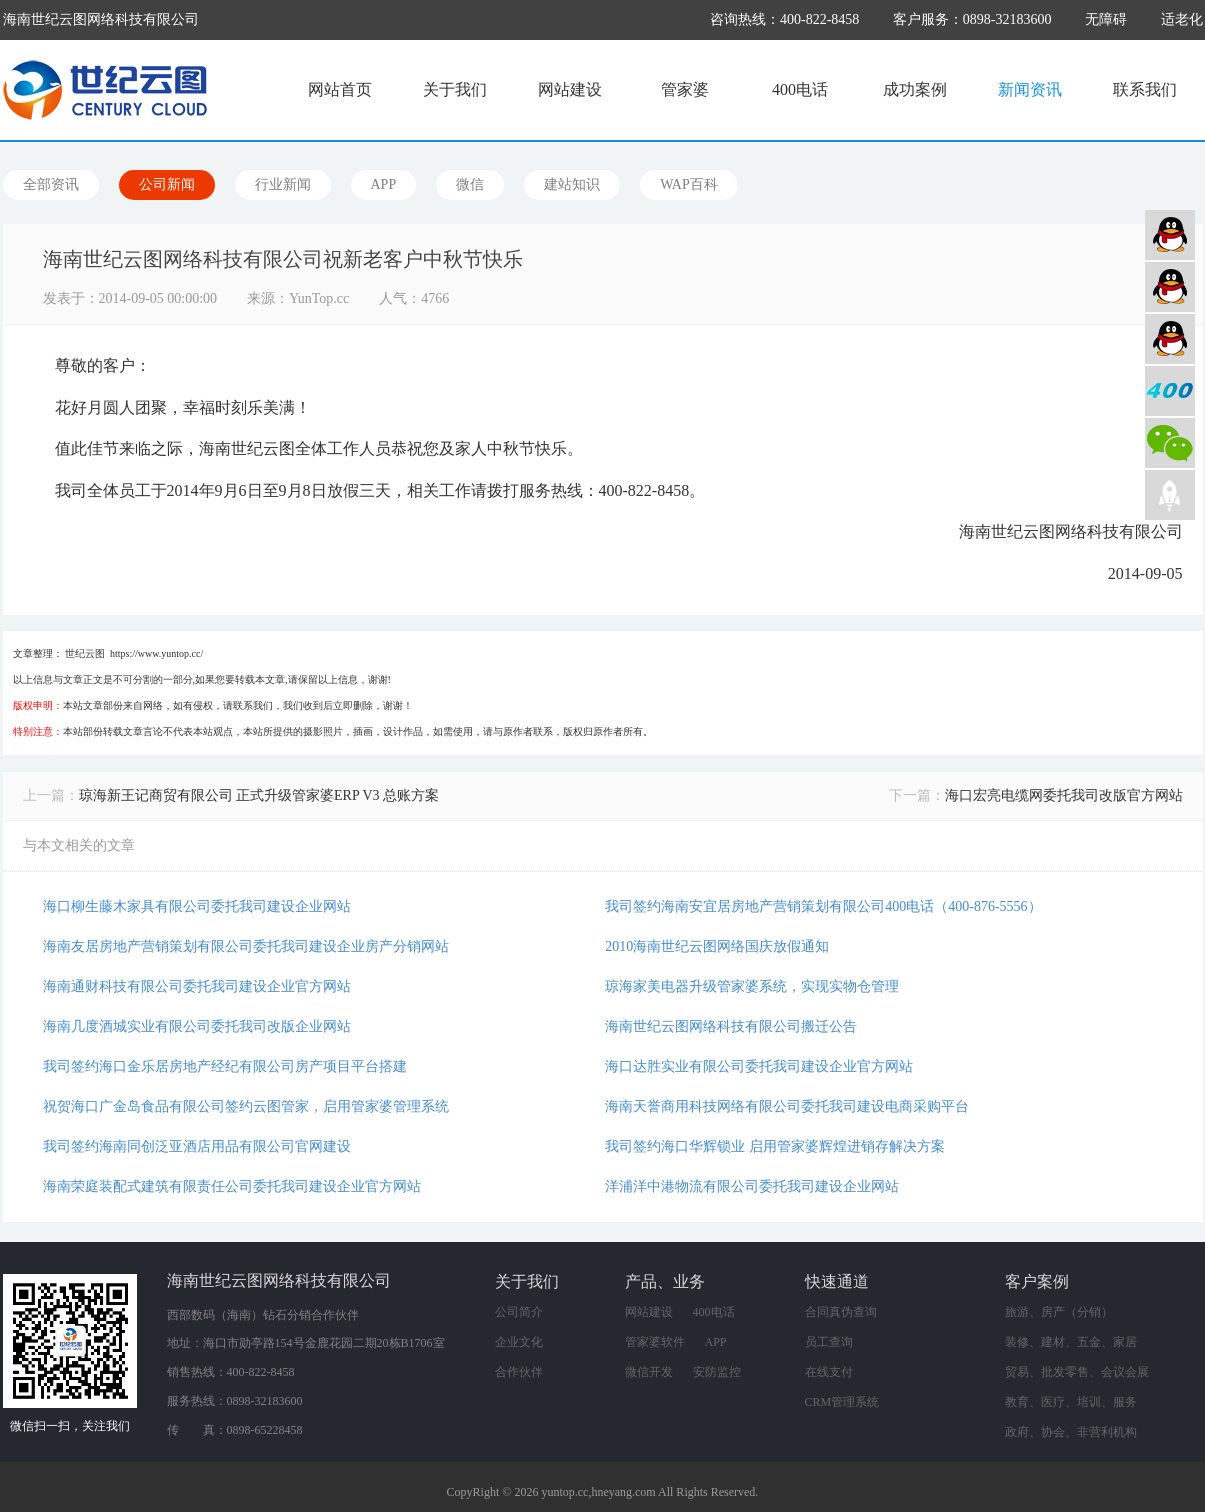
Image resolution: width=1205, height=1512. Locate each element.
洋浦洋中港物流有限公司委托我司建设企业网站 (752, 1186)
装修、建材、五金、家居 (1071, 1342)
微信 (470, 184)
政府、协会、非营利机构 (1071, 1432)
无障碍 (1106, 19)
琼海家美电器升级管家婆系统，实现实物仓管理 (752, 986)
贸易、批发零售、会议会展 (1077, 1372)
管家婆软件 (655, 1342)
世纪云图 (85, 653)
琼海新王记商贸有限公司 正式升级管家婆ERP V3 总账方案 (259, 795)
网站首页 (340, 89)
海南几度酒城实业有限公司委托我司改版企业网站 (197, 1026)
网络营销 (1170, 339)
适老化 (1182, 19)
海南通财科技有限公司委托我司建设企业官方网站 (197, 986)
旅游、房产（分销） (1059, 1312)
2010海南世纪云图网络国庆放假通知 (717, 946)
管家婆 (685, 89)
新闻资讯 (1030, 89)
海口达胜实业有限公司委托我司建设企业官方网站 (759, 1066)
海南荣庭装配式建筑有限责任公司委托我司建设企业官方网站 (232, 1186)
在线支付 (829, 1372)
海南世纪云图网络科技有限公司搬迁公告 (731, 1026)
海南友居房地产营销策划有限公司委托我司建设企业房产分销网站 (246, 946)
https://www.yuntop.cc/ (156, 653)
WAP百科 (689, 184)
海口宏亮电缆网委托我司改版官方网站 (1064, 795)
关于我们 (455, 89)
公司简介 (519, 1312)
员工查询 (829, 1342)
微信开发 (649, 1372)
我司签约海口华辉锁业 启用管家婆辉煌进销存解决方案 (775, 1146)
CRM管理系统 (842, 1402)
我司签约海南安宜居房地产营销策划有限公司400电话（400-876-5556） (823, 906)
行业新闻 (283, 184)
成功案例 (915, 89)
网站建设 (570, 89)
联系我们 (1145, 89)
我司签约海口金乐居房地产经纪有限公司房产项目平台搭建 (225, 1066)
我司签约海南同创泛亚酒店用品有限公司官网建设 (197, 1146)
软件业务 (1170, 287)
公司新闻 (167, 184)
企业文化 (519, 1342)
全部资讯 (51, 184)
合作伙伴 (519, 1372)
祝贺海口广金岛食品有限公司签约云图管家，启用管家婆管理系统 (246, 1106)
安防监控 (717, 1372)
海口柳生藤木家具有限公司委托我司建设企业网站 (197, 906)
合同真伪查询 (841, 1312)
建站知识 (572, 184)
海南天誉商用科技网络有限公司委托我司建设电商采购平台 (787, 1106)
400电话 (800, 89)
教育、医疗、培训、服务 (1071, 1402)
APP (384, 184)
